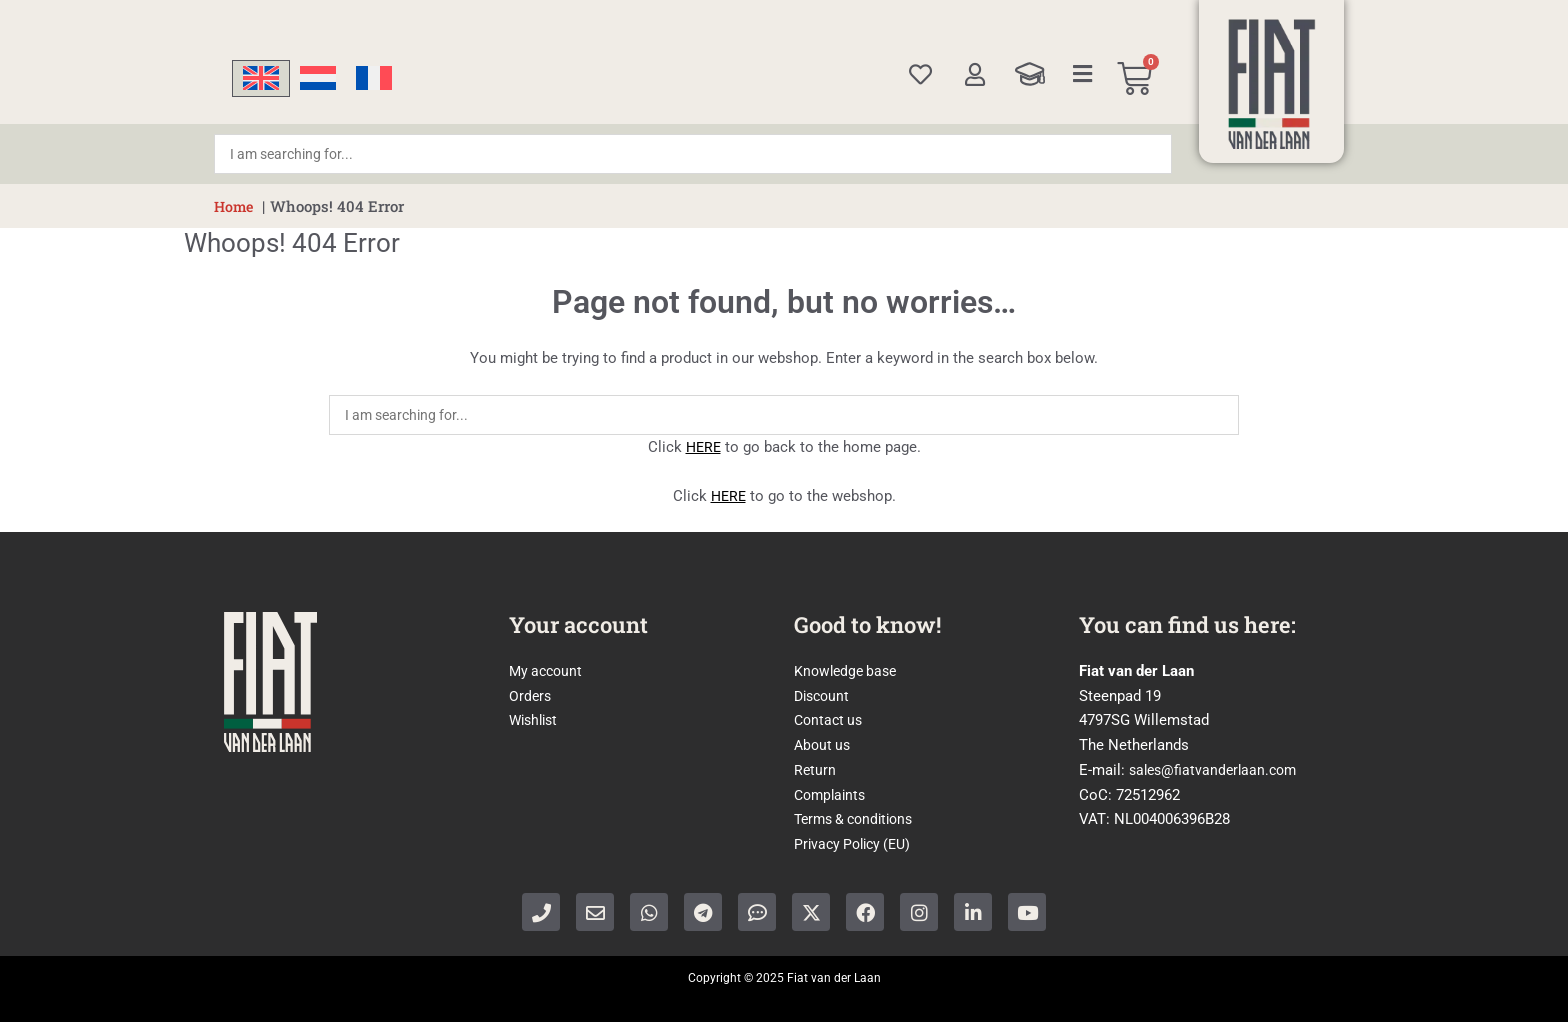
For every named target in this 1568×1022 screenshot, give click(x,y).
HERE (703, 447)
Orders (531, 696)
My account (548, 671)
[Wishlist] (920, 74)
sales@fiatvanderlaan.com (1217, 770)
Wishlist (536, 720)
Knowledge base (848, 671)
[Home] (1272, 84)
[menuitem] (261, 78)
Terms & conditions (859, 819)
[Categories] (1083, 74)
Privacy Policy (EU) (857, 844)
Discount (824, 696)
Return (815, 770)
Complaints (832, 795)
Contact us (830, 720)
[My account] (974, 74)
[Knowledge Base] (1030, 74)
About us (824, 745)
